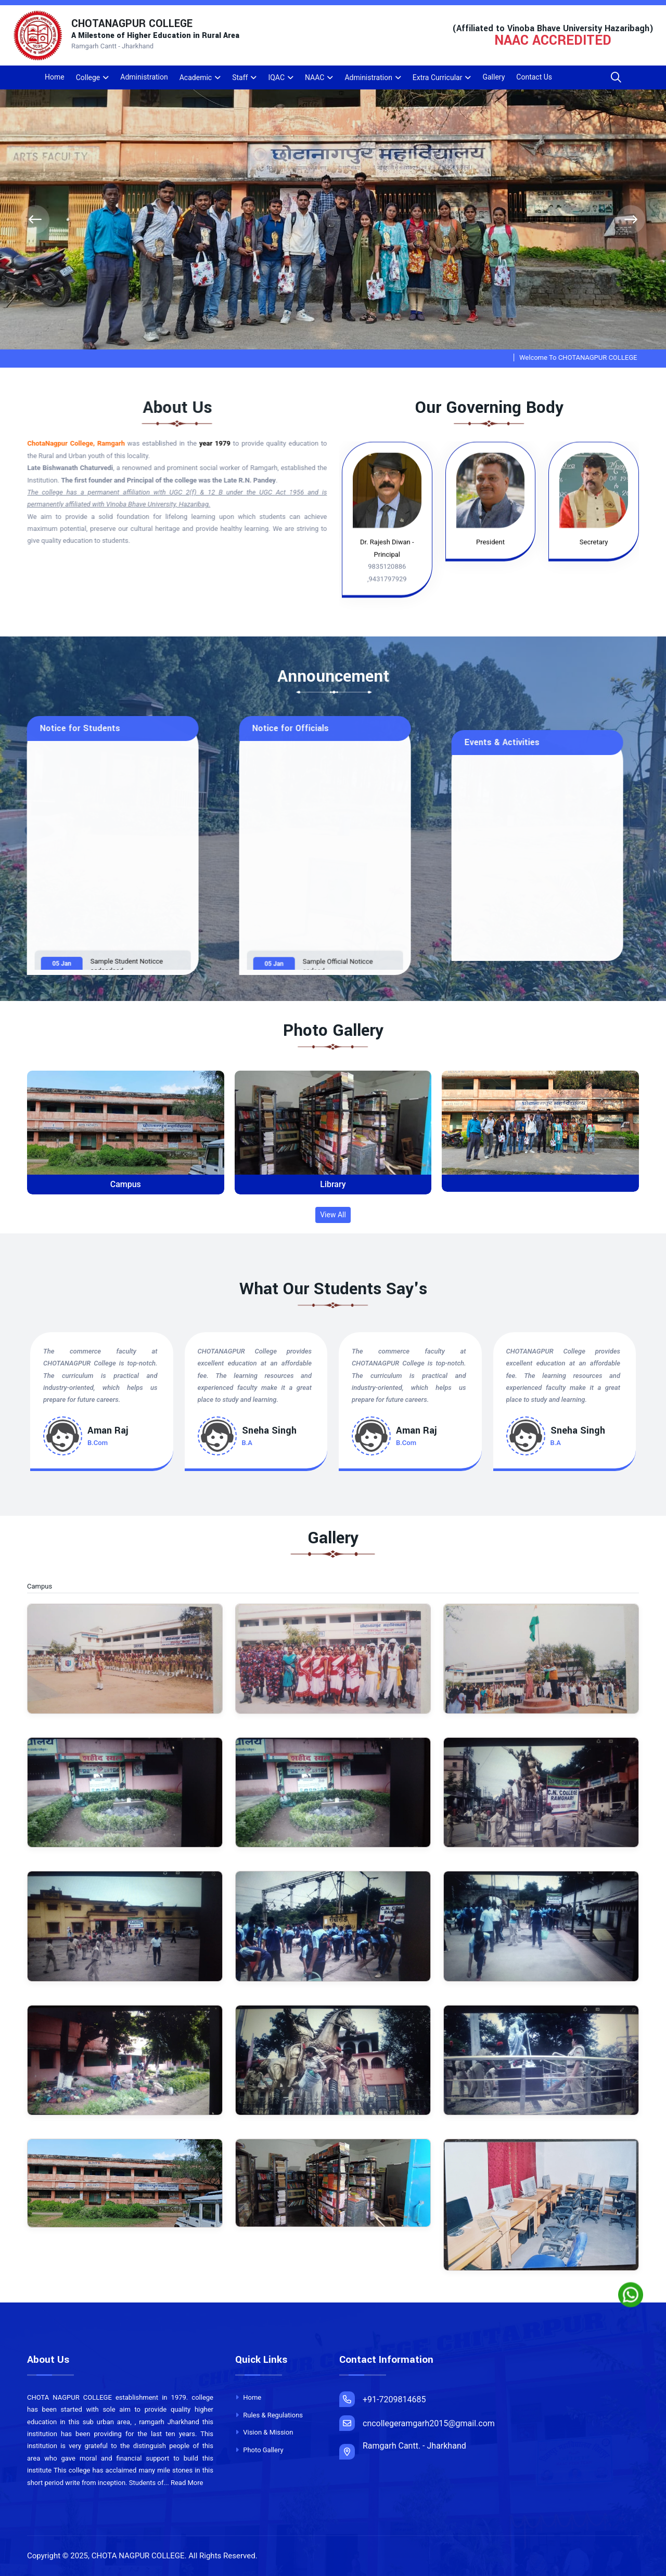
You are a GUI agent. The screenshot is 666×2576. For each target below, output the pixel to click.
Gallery (493, 77)
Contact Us (534, 77)
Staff (240, 77)
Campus (125, 1184)
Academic (196, 77)
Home (55, 77)
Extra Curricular (438, 77)
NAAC (314, 77)
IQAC (276, 77)
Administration (144, 77)
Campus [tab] (46, 1586)
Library (332, 1184)
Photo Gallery (259, 2450)
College (88, 77)
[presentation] (35, 219)
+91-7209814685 (382, 2399)
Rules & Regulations (269, 2415)
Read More (187, 2483)
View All (333, 1215)
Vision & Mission (264, 2432)
